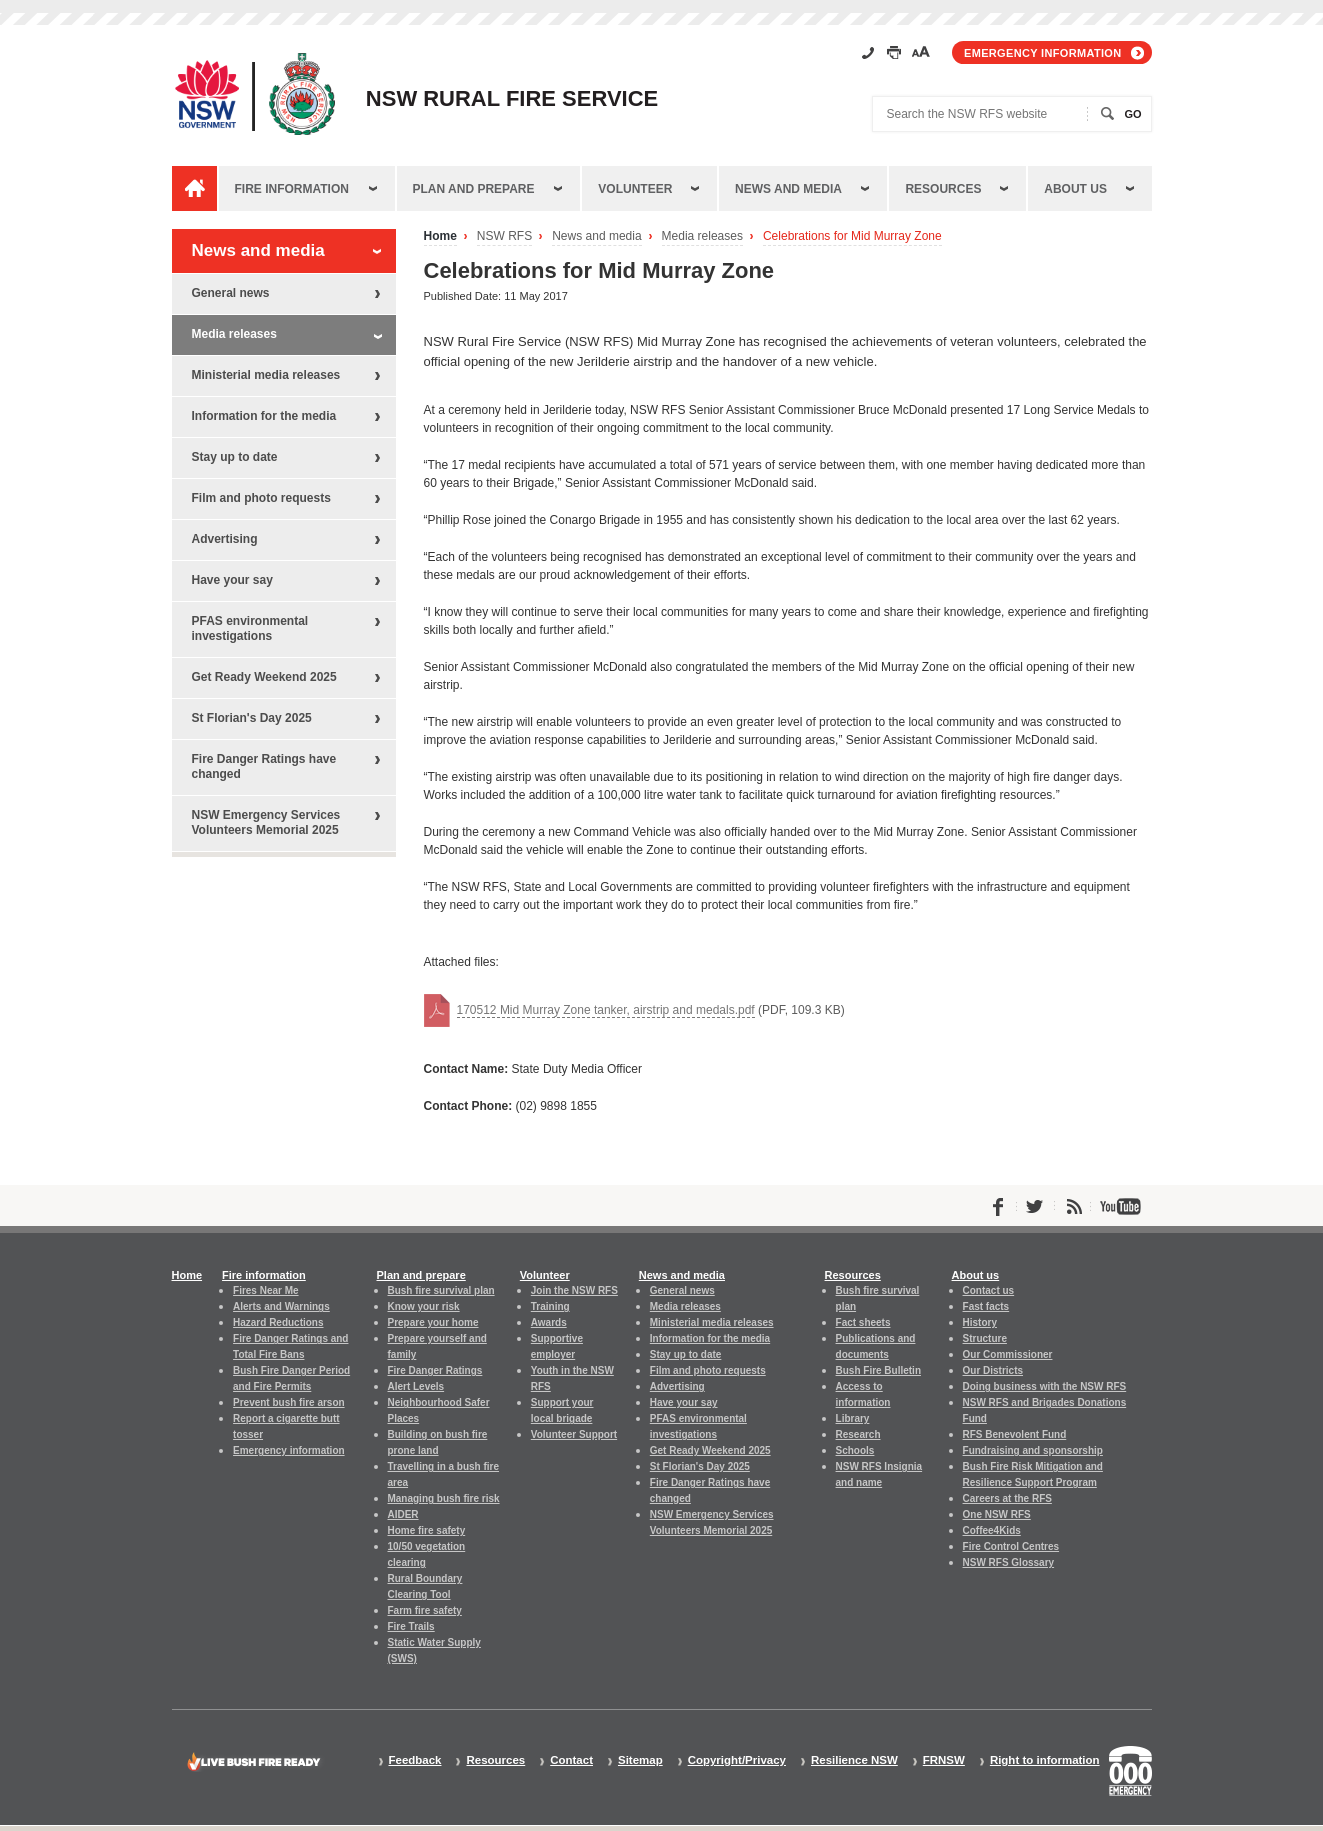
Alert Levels (416, 1386)
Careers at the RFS (1007, 1498)
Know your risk (424, 1306)
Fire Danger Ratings (435, 1370)
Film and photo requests (261, 498)
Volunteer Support (574, 1434)
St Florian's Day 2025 (252, 718)
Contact (571, 1760)
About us (1075, 189)
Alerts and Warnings (281, 1306)
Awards (549, 1322)
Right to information (1045, 1760)
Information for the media (264, 416)
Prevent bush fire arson (289, 1402)
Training (550, 1306)
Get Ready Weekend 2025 (264, 677)
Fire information (292, 189)
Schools (855, 1450)
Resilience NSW (854, 1760)
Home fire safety (427, 1530)
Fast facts (986, 1306)
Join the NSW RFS (574, 1290)
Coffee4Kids (992, 1530)
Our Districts (993, 1370)
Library (853, 1418)
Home (440, 236)
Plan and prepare (474, 189)
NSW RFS (504, 236)
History (980, 1322)
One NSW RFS (997, 1514)
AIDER (403, 1514)
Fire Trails (411, 1626)
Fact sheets (863, 1322)
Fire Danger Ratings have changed (264, 766)
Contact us (989, 1290)
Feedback (415, 1760)
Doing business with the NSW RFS (1045, 1386)
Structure (985, 1338)
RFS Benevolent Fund (1015, 1434)
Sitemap (640, 1760)
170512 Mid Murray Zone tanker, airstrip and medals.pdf (606, 1010)
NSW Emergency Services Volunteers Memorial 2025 (266, 822)
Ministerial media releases (266, 375)
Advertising (225, 539)
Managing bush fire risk (444, 1498)
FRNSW (944, 1760)
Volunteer (635, 189)
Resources (943, 189)
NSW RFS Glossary (1009, 1562)
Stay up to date (235, 457)
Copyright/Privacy (737, 1760)
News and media (788, 189)
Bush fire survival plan (441, 1290)
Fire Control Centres (1011, 1546)
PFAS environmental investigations (250, 628)
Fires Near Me (265, 1290)
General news (231, 293)
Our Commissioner (1008, 1354)
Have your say (232, 580)
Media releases (702, 236)
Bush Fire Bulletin (878, 1370)
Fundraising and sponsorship (1033, 1450)
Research (858, 1434)
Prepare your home (433, 1322)
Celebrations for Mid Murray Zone (852, 236)
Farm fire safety (425, 1610)
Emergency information (1042, 53)
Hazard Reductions (278, 1322)
